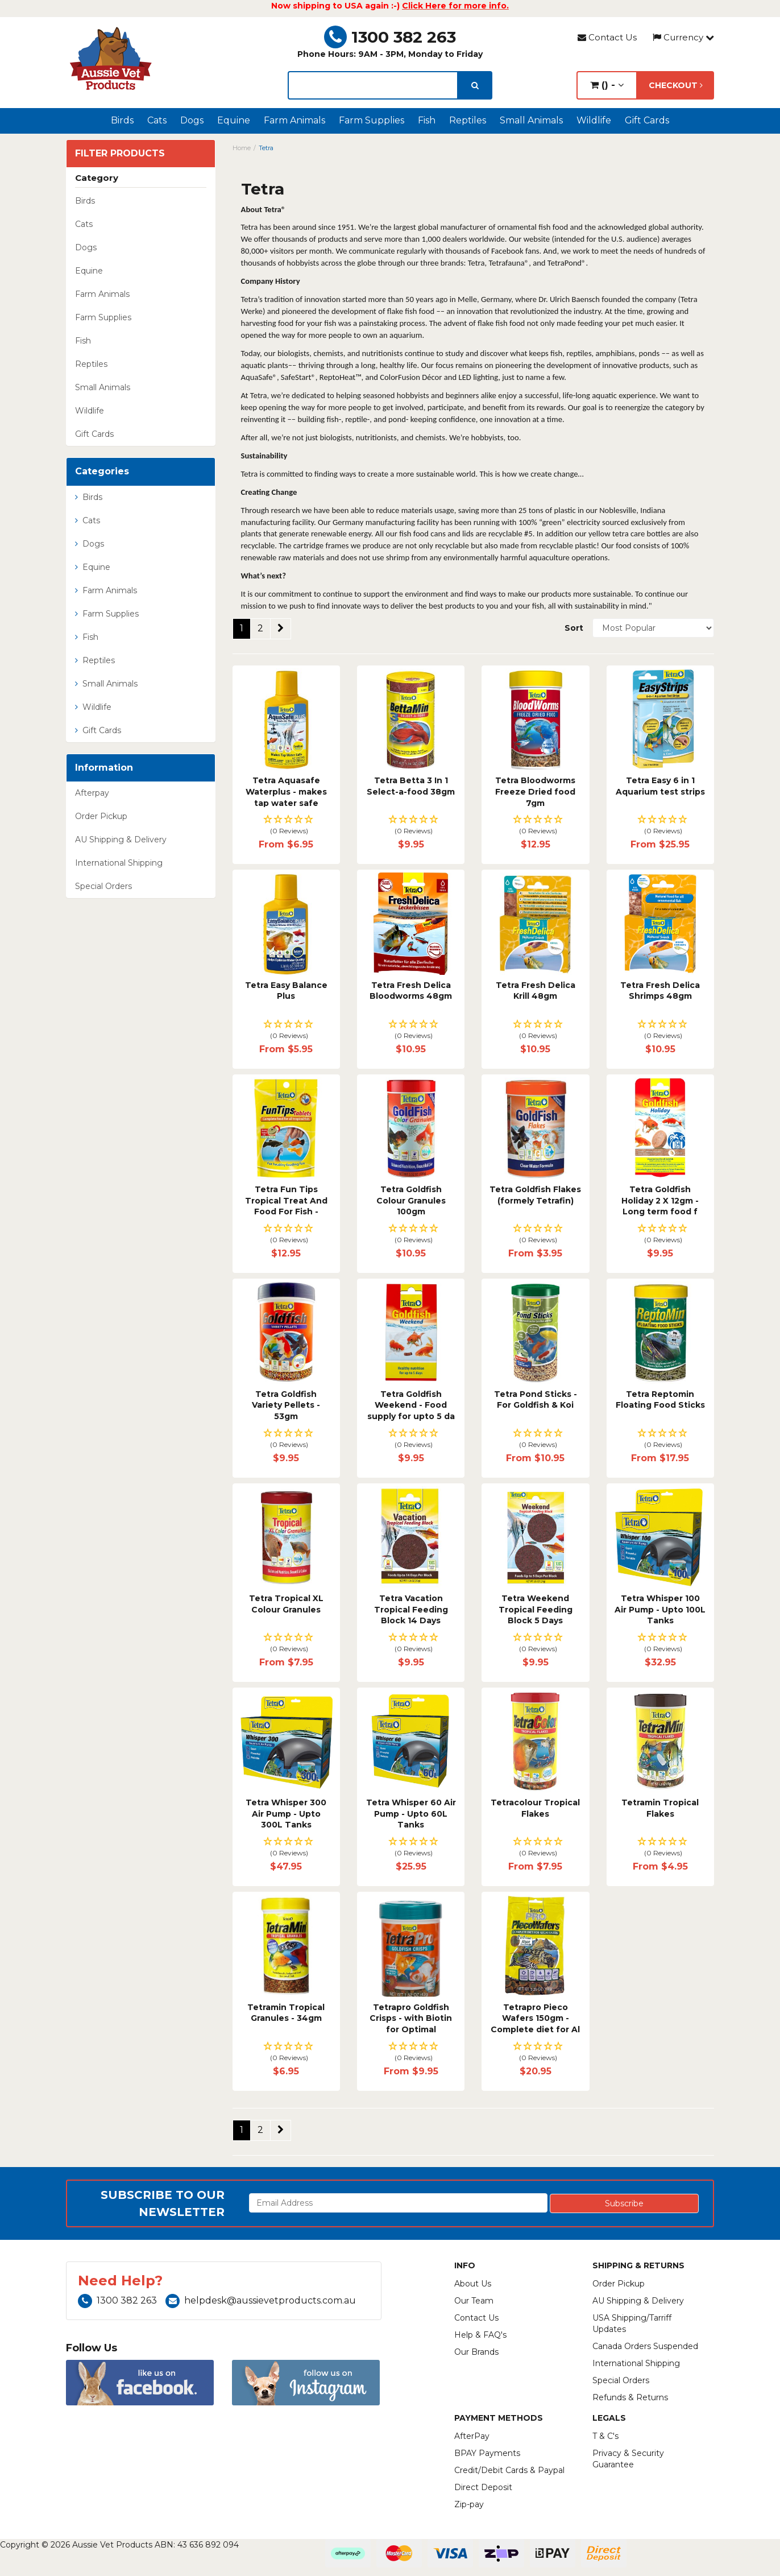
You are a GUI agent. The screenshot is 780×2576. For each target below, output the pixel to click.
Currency (683, 37)
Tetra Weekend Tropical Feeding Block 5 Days (535, 1609)
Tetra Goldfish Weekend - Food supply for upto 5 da (411, 1405)
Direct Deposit (483, 2487)
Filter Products (120, 153)
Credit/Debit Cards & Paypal (509, 2470)
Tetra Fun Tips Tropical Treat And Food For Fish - (286, 1200)
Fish (426, 120)
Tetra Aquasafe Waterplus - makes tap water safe (286, 791)
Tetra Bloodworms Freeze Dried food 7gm (535, 791)
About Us (472, 2284)
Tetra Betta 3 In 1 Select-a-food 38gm (411, 786)
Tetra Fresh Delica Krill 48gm (535, 991)
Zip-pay (469, 2504)
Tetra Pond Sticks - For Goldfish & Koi (535, 1400)
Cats (157, 120)
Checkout (676, 85)
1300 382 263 (390, 37)
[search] (475, 85)
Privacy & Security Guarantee (628, 2459)
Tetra (266, 148)
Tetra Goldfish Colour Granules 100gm (411, 1200)
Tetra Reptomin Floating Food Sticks (660, 1400)
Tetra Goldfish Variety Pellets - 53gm (286, 1405)
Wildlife (593, 120)
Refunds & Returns (630, 2397)
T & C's (605, 2436)
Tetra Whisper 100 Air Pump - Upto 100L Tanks (660, 1609)
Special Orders (103, 886)
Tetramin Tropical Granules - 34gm (286, 2013)
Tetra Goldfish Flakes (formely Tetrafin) (535, 1195)
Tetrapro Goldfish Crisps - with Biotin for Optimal (411, 2018)
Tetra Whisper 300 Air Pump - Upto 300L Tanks (286, 1813)
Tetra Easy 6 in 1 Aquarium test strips (660, 786)
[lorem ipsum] (373, 85)
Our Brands (476, 2352)
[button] (286, 825)
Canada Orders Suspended (645, 2346)
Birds (122, 120)
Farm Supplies (371, 120)
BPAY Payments (487, 2453)
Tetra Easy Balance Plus (286, 991)
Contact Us (607, 37)
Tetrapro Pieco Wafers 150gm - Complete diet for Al (535, 2018)
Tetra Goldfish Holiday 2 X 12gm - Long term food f (660, 1200)
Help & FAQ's (480, 2335)
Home (242, 148)
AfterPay (471, 2436)
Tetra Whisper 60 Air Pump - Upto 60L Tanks (411, 1813)
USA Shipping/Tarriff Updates (631, 2323)
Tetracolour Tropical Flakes (535, 1808)
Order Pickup (101, 816)
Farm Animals (294, 120)
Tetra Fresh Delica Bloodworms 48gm (411, 991)
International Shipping (119, 863)
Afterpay (92, 793)
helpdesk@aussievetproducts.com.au (260, 2300)
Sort (574, 628)
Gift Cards (647, 120)
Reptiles (467, 120)
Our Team (473, 2301)
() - (607, 85)
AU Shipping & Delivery (121, 839)
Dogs (192, 120)
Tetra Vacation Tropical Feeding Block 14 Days (411, 1609)
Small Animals (531, 120)
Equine (233, 120)
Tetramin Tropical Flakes (660, 1808)
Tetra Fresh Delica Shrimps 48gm (660, 991)
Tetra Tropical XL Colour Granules (286, 1604)
